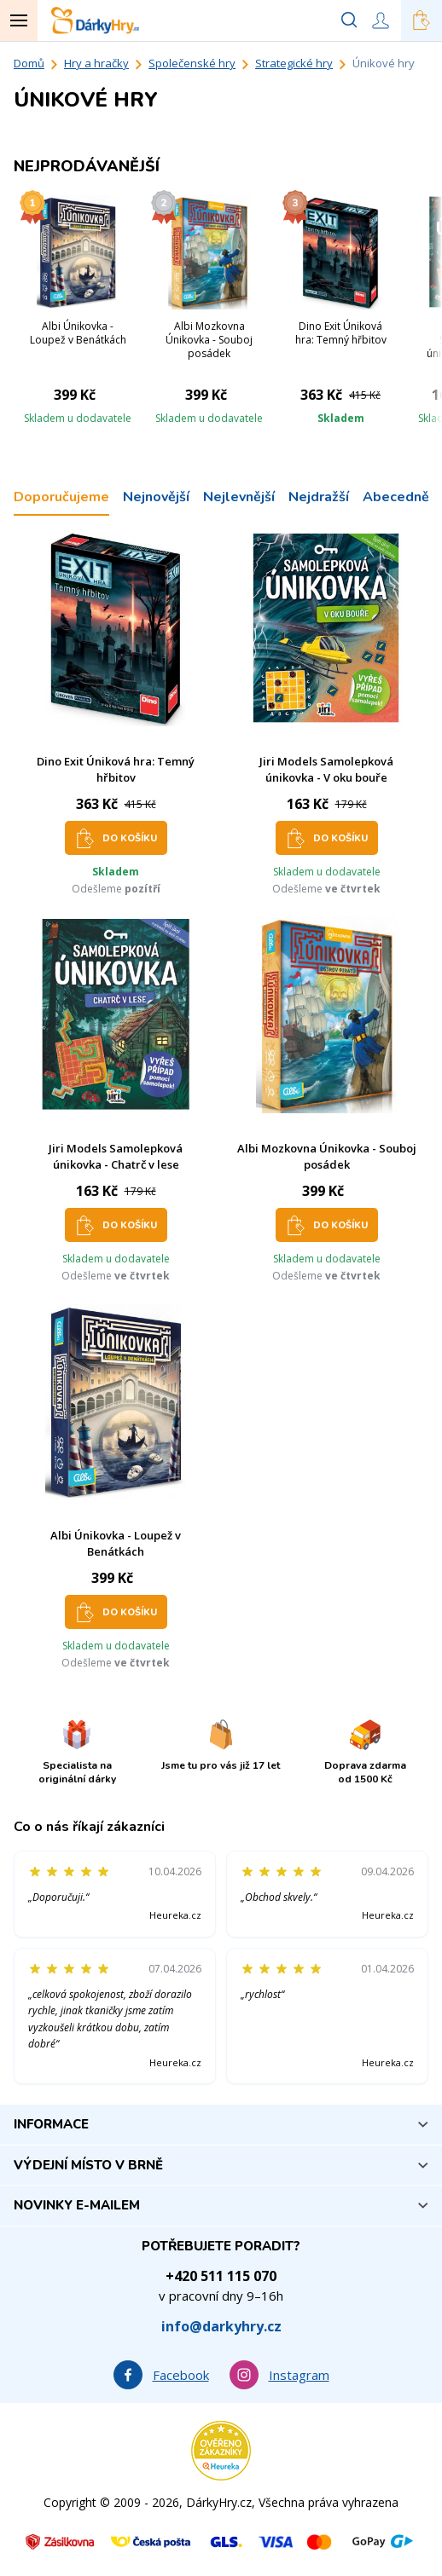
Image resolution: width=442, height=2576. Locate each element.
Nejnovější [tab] (156, 497)
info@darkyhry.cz (221, 2326)
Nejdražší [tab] (318, 497)
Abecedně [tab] (396, 497)
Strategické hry (294, 63)
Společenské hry (192, 63)
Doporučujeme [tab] (61, 497)
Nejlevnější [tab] (239, 497)
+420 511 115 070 (221, 2276)
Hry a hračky (96, 63)
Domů (29, 63)
